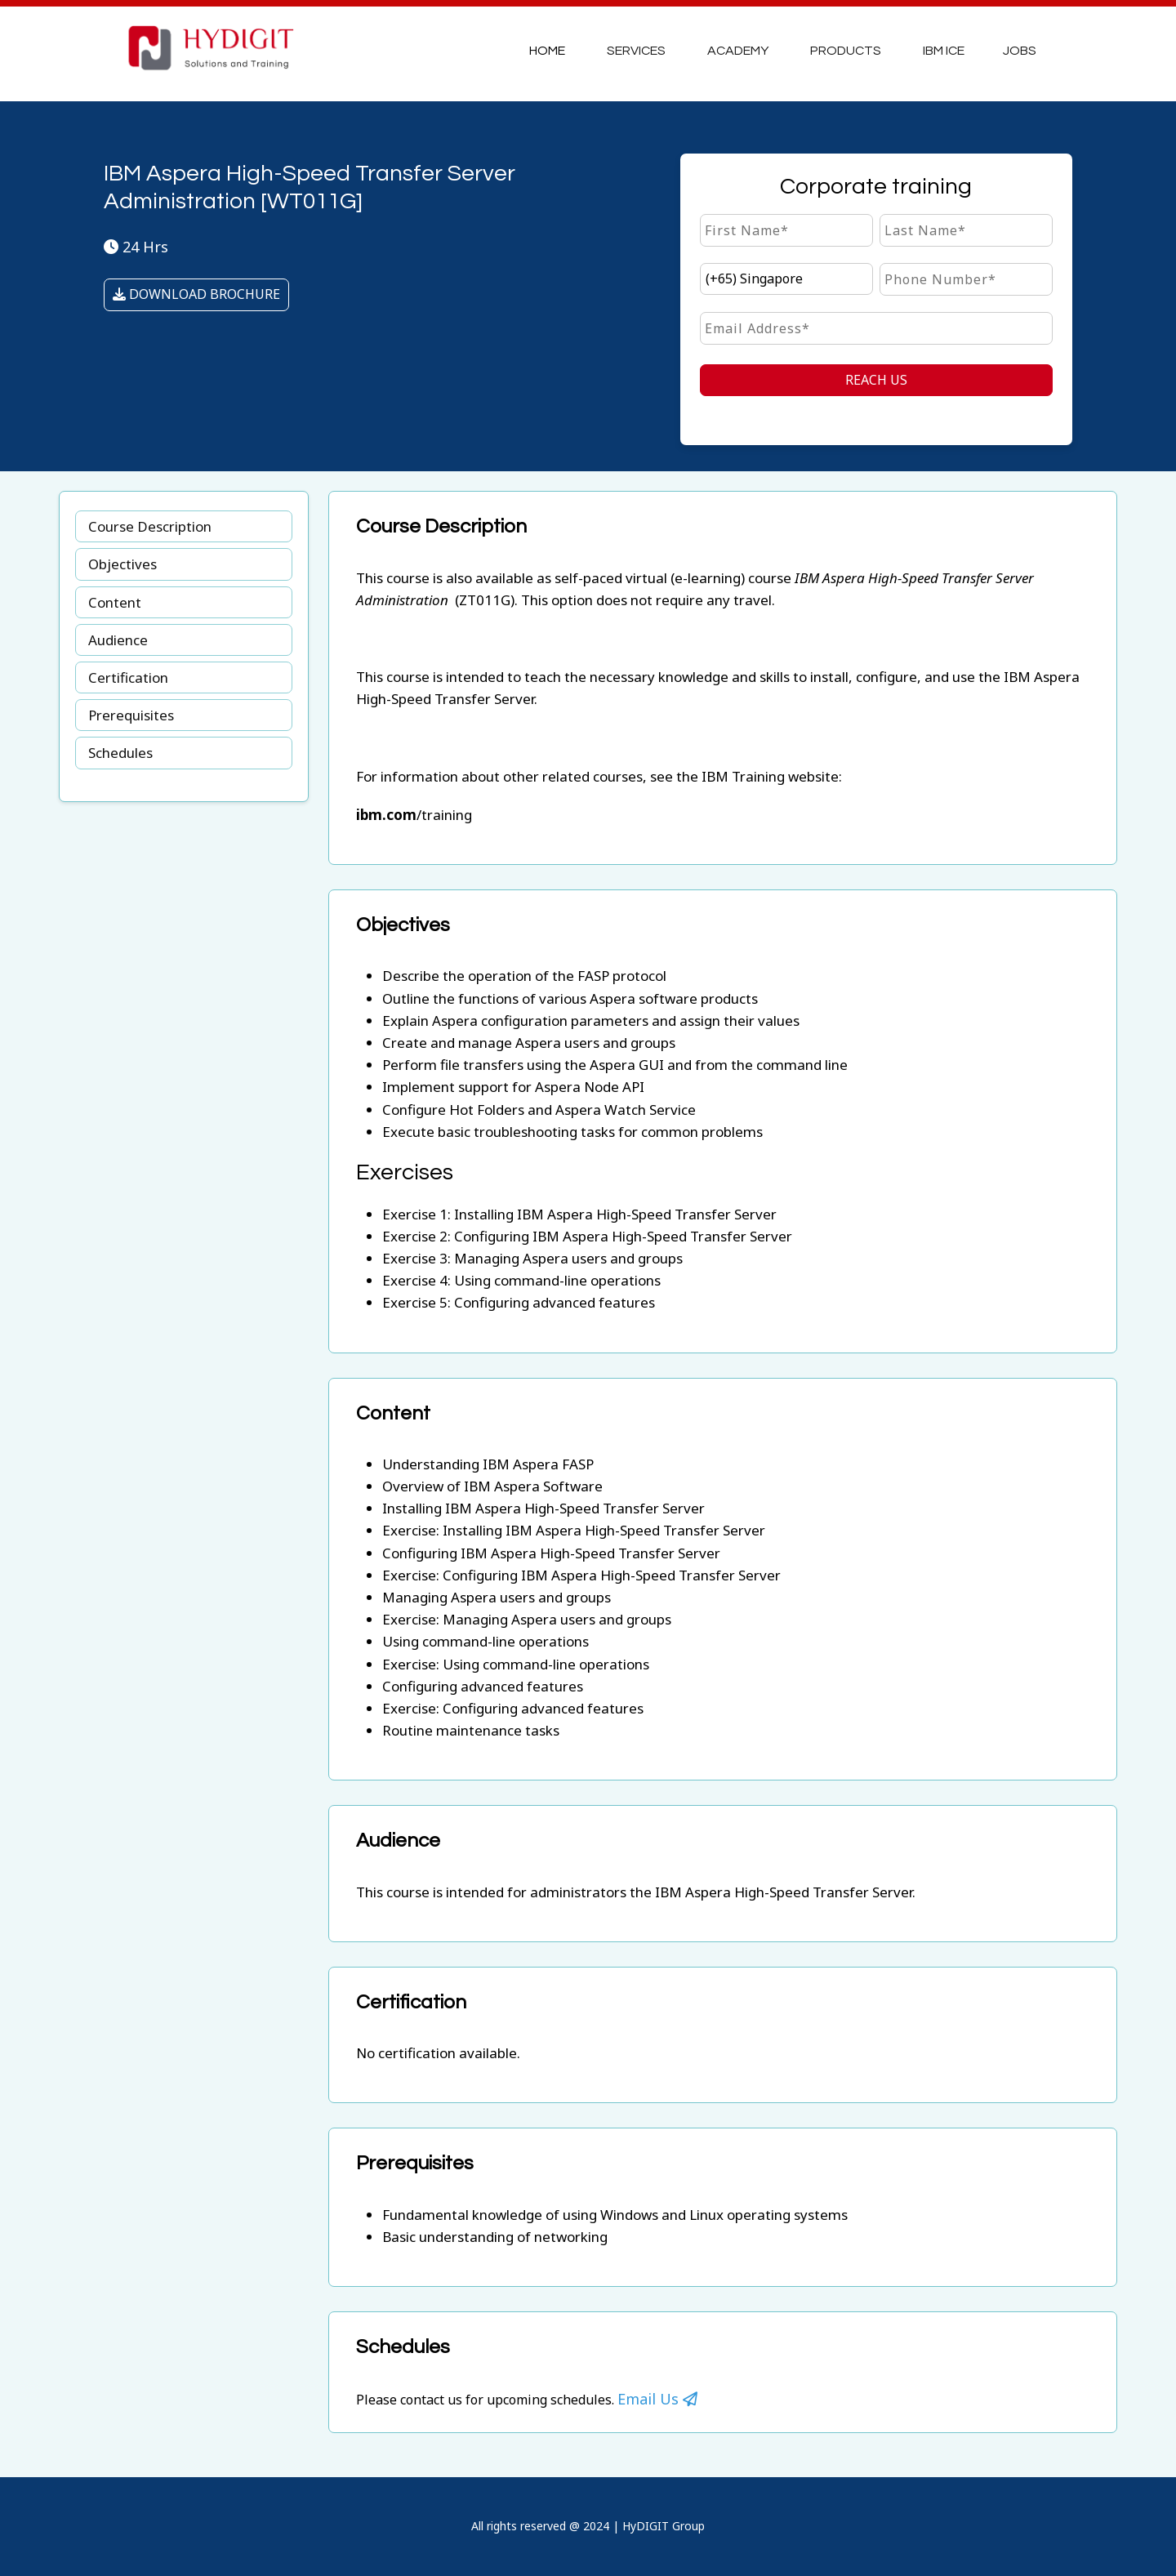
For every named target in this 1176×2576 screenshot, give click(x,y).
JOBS (1019, 50)
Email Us (657, 2399)
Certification (128, 677)
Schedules (120, 752)
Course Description (150, 526)
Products (845, 50)
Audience (118, 640)
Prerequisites (131, 715)
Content (114, 602)
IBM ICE (943, 50)
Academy (737, 50)
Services (636, 50)
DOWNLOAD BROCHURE (196, 294)
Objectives (122, 564)
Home (547, 50)
